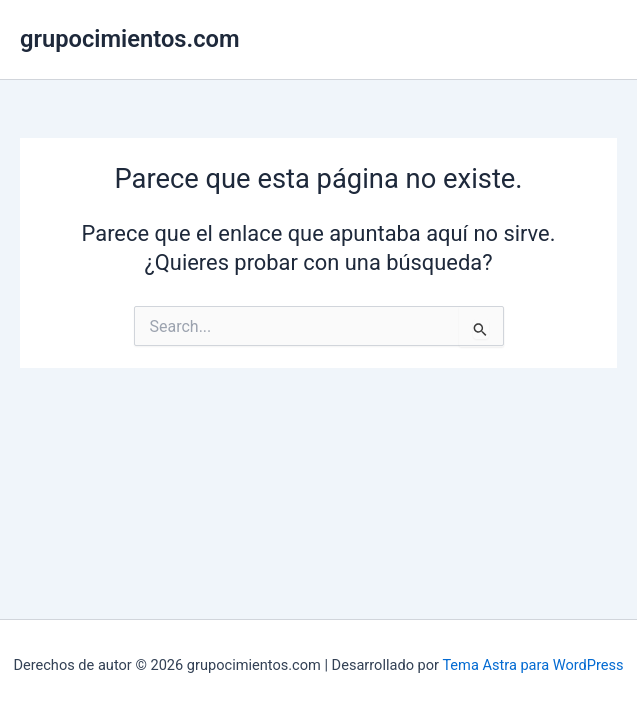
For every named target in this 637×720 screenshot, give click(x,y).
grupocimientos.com (130, 39)
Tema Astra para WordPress (532, 665)
